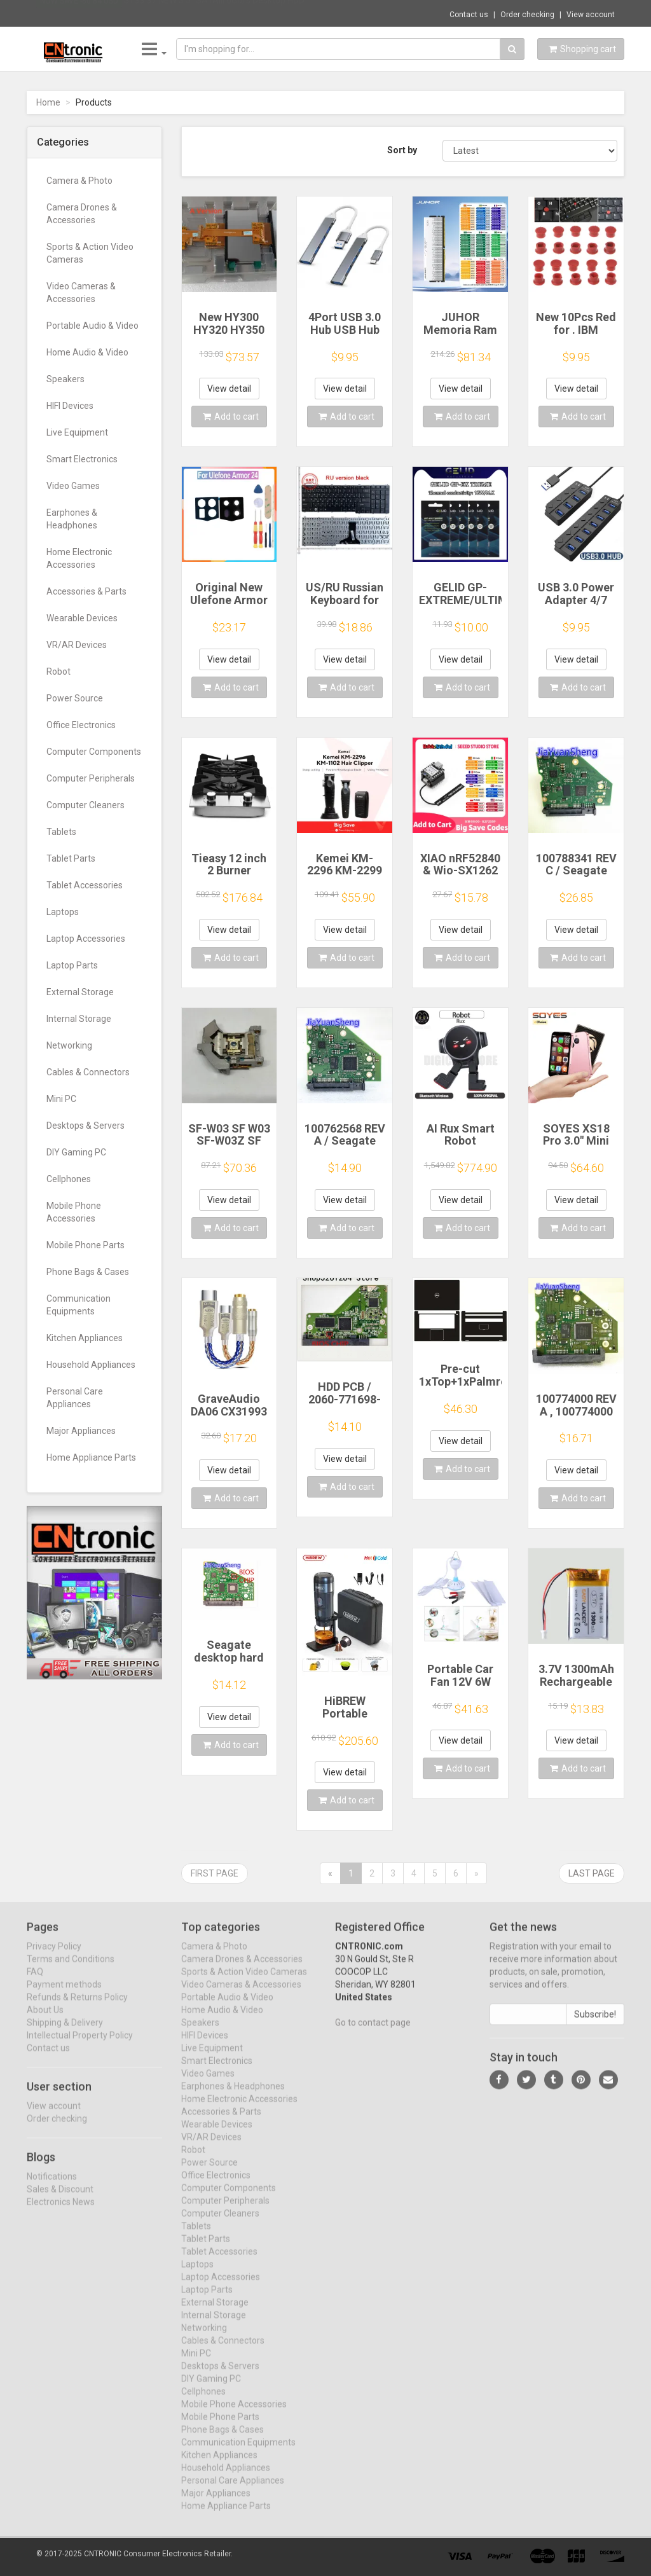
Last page (591, 1873)
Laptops (62, 912)
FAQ (35, 1982)
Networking (69, 1045)
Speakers (65, 379)
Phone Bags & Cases (87, 1272)
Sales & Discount (60, 2199)
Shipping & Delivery (65, 2033)
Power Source (74, 698)
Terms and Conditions (70, 1969)
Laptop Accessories (85, 938)
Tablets (61, 832)
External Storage (80, 992)
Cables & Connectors (88, 1072)
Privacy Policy (54, 1957)
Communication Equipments (78, 1304)
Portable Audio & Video (92, 325)
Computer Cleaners (85, 805)
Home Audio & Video (87, 352)
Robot (58, 671)
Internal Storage (78, 1019)
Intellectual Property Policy (80, 2046)
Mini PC (61, 1099)
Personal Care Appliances (74, 1397)
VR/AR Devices (76, 645)
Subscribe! (595, 2025)
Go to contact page (373, 2033)
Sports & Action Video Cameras (90, 253)
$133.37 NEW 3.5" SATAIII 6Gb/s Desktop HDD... (217, 13)
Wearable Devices (82, 618)
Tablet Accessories (84, 885)
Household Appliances (90, 1365)
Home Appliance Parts (91, 1457)
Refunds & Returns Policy (77, 2007)
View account (590, 14)
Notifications (52, 2186)
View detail (229, 388)
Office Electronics (81, 725)
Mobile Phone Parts (85, 1245)
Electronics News (61, 2212)
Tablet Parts (70, 858)
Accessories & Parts (86, 591)
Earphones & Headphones (71, 518)
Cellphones (68, 1179)
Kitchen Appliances (84, 1338)
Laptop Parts (72, 965)
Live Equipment (77, 432)
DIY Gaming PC (76, 1152)
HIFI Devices (69, 406)
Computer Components (93, 752)
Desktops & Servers (85, 1125)
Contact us (468, 14)
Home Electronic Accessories (79, 558)
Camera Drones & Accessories (81, 213)
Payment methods (64, 1995)
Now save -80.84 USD (79, 13)
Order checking (527, 14)
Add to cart (231, 416)
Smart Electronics (82, 459)
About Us (45, 2020)
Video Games (73, 486)
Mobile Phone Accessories (73, 1212)
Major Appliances (81, 1431)
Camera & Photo (79, 181)
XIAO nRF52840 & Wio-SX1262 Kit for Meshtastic (460, 876)
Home (48, 102)
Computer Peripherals (90, 778)
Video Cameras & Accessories (81, 292)
